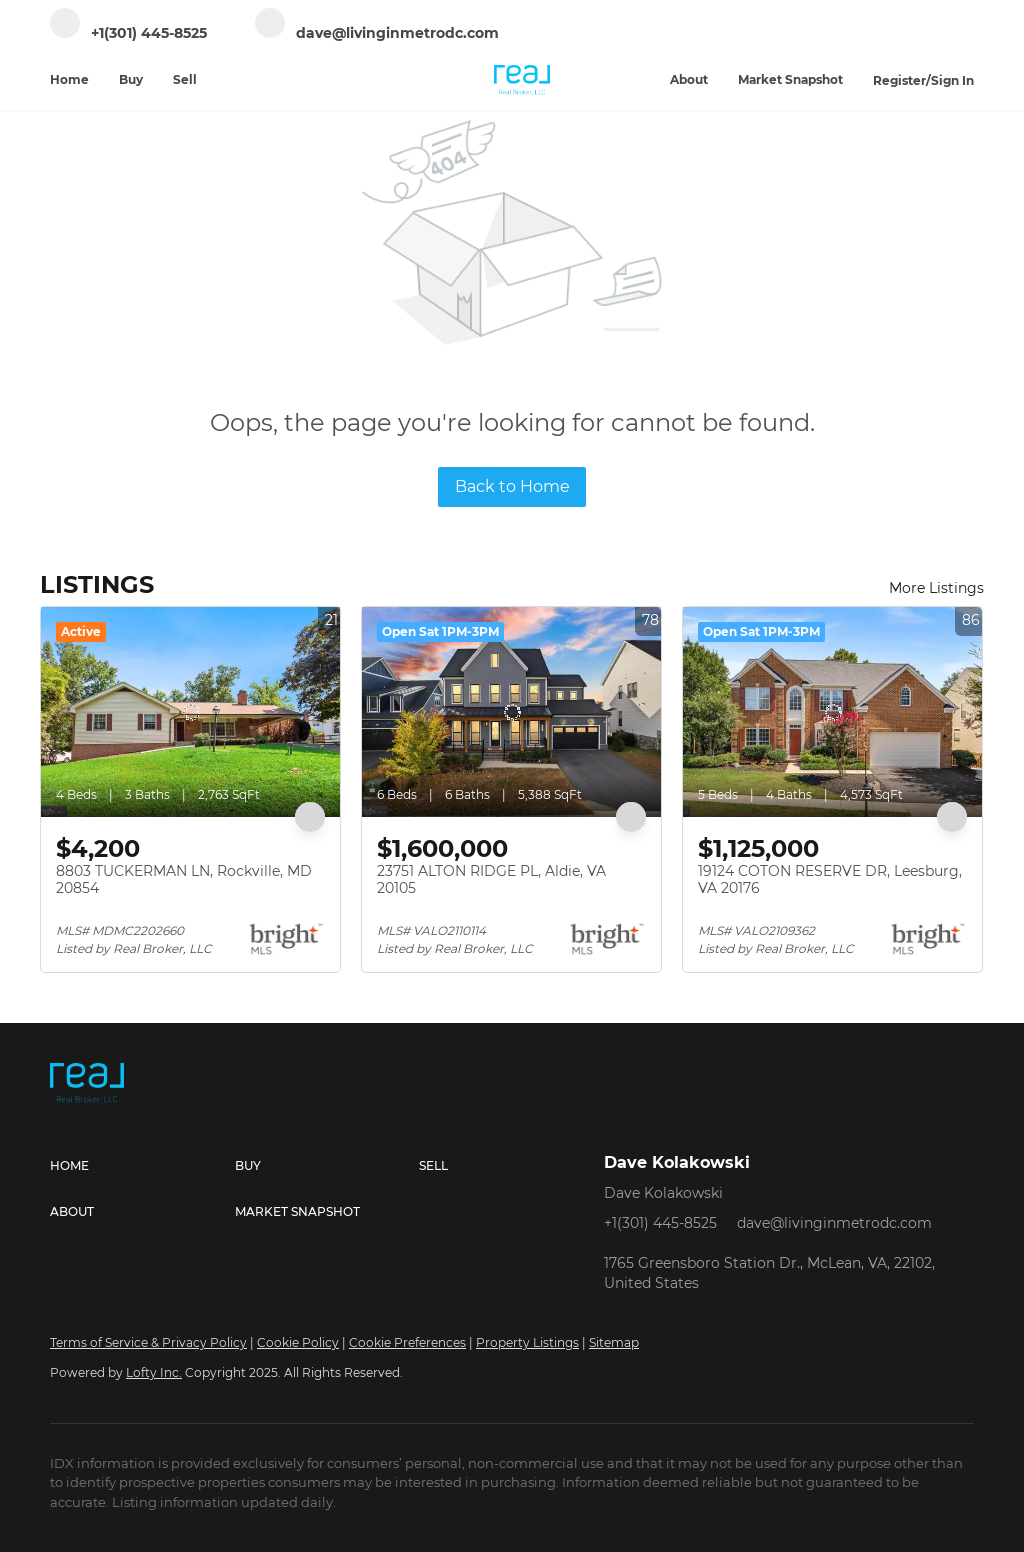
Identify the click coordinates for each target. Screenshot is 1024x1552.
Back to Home (512, 486)
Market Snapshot (790, 79)
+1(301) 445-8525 (660, 1223)
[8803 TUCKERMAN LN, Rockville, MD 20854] (190, 712)
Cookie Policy (298, 1342)
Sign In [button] (952, 80)
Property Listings (527, 1342)
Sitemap (614, 1342)
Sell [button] (185, 79)
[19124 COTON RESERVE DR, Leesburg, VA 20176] (832, 712)
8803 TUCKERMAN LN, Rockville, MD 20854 (184, 880)
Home (69, 79)
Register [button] (899, 80)
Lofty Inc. (154, 1372)
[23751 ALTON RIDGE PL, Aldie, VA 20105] (511, 712)
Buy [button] (131, 79)
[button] (142, 1166)
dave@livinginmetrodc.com (834, 1223)
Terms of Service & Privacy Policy (148, 1342)
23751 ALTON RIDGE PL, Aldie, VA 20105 (491, 880)
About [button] (689, 79)
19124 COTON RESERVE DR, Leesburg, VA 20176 (830, 880)
